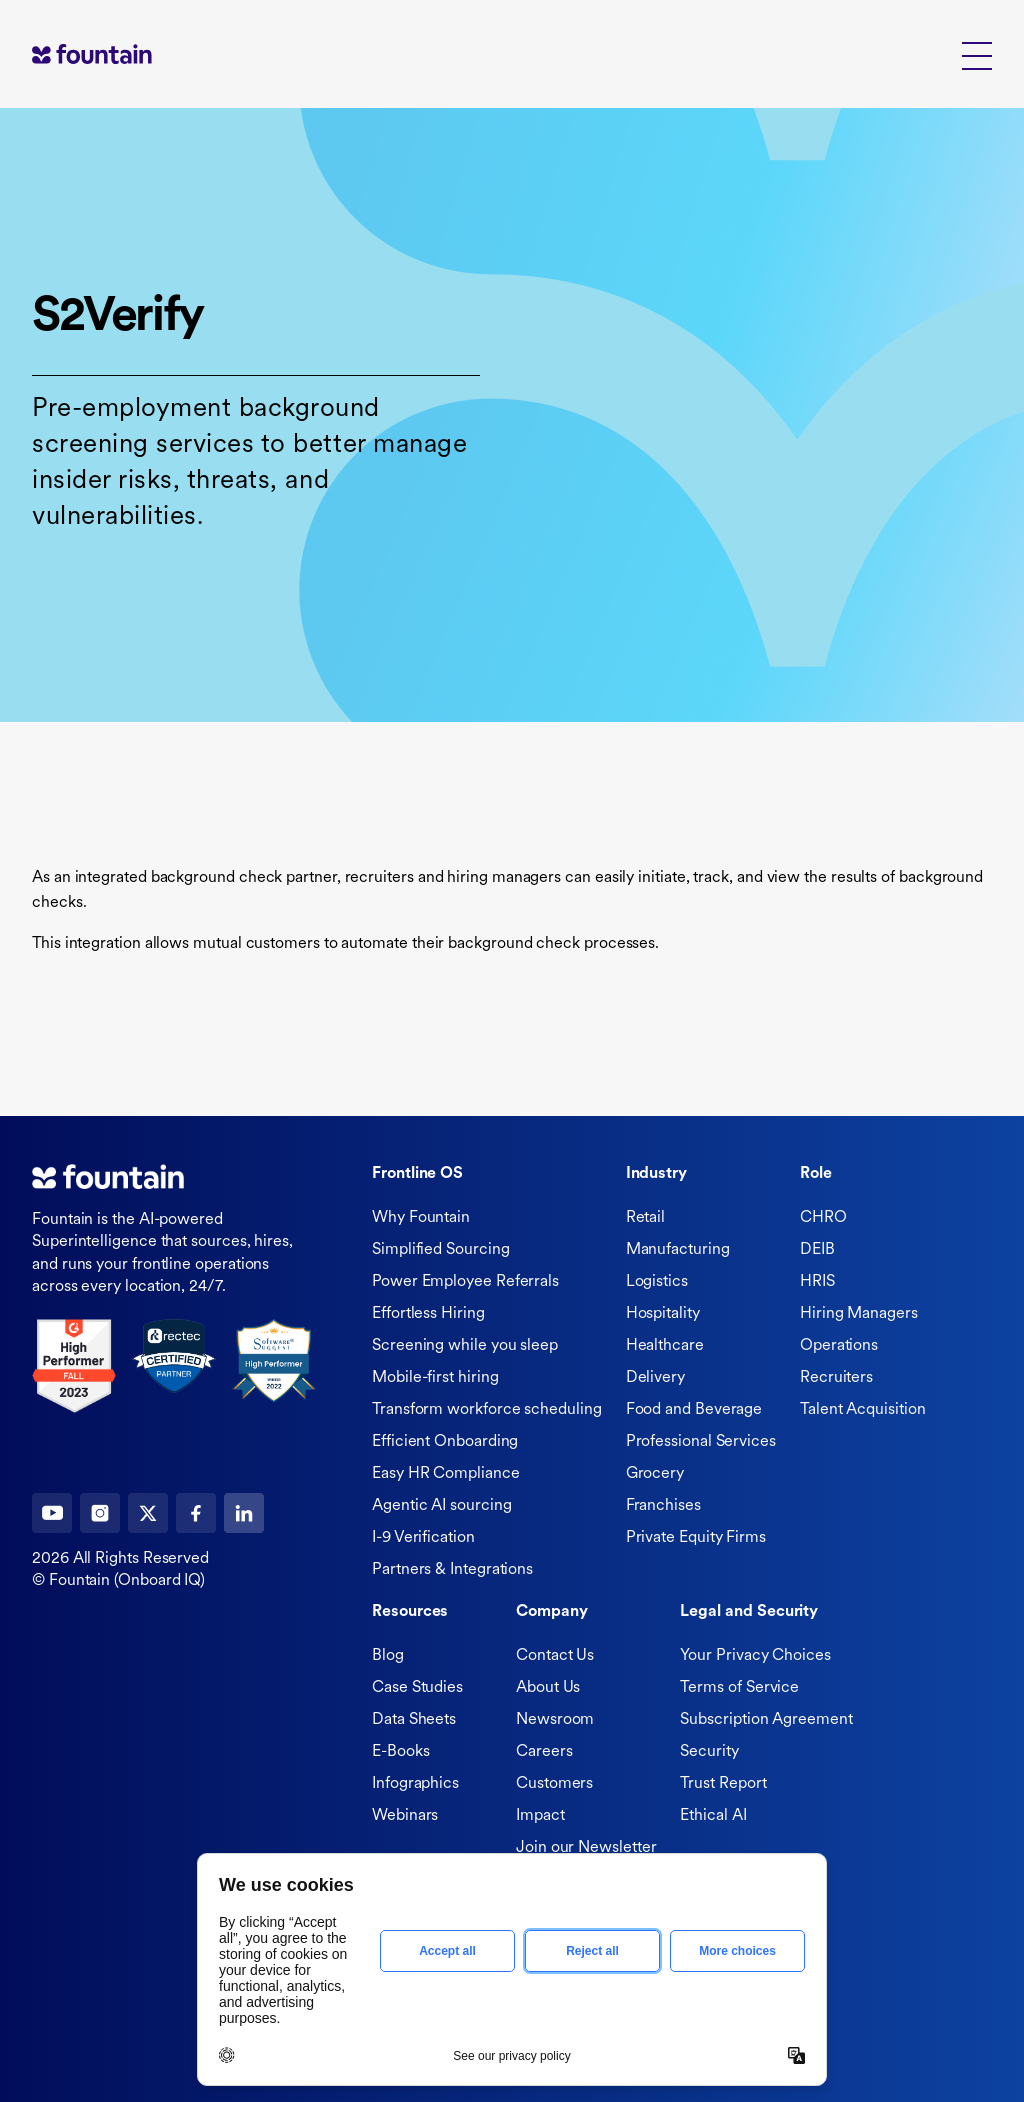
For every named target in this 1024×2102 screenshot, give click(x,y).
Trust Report (723, 1784)
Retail (646, 1218)
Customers (554, 1784)
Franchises (663, 1506)
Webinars (405, 1816)
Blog (388, 1656)
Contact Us (555, 1656)
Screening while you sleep (465, 1346)
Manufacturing (678, 1250)
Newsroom (555, 1720)
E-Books (400, 1752)
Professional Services (701, 1442)
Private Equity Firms (696, 1538)
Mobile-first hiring (435, 1378)
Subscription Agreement (766, 1720)
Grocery (655, 1474)
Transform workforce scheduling (487, 1410)
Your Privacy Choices (755, 1656)
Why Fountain (421, 1218)
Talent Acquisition (863, 1410)
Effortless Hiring (428, 1314)
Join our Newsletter (586, 1848)
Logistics (657, 1282)
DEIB (817, 1250)
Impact (540, 1816)
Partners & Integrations (452, 1570)
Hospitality (663, 1314)
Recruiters (836, 1378)
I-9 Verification (423, 1538)
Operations (839, 1346)
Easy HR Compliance (446, 1474)
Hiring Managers (859, 1314)
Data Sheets (414, 1720)
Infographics (415, 1784)
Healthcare (665, 1346)
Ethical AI (713, 1816)
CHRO (823, 1218)
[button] (977, 54)
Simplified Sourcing (440, 1250)
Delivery (655, 1378)
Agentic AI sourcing (441, 1506)
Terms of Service (739, 1688)
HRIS (817, 1282)
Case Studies (417, 1688)
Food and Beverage (694, 1410)
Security (709, 1752)
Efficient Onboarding (445, 1442)
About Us (548, 1688)
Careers (544, 1752)
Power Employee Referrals (465, 1282)
